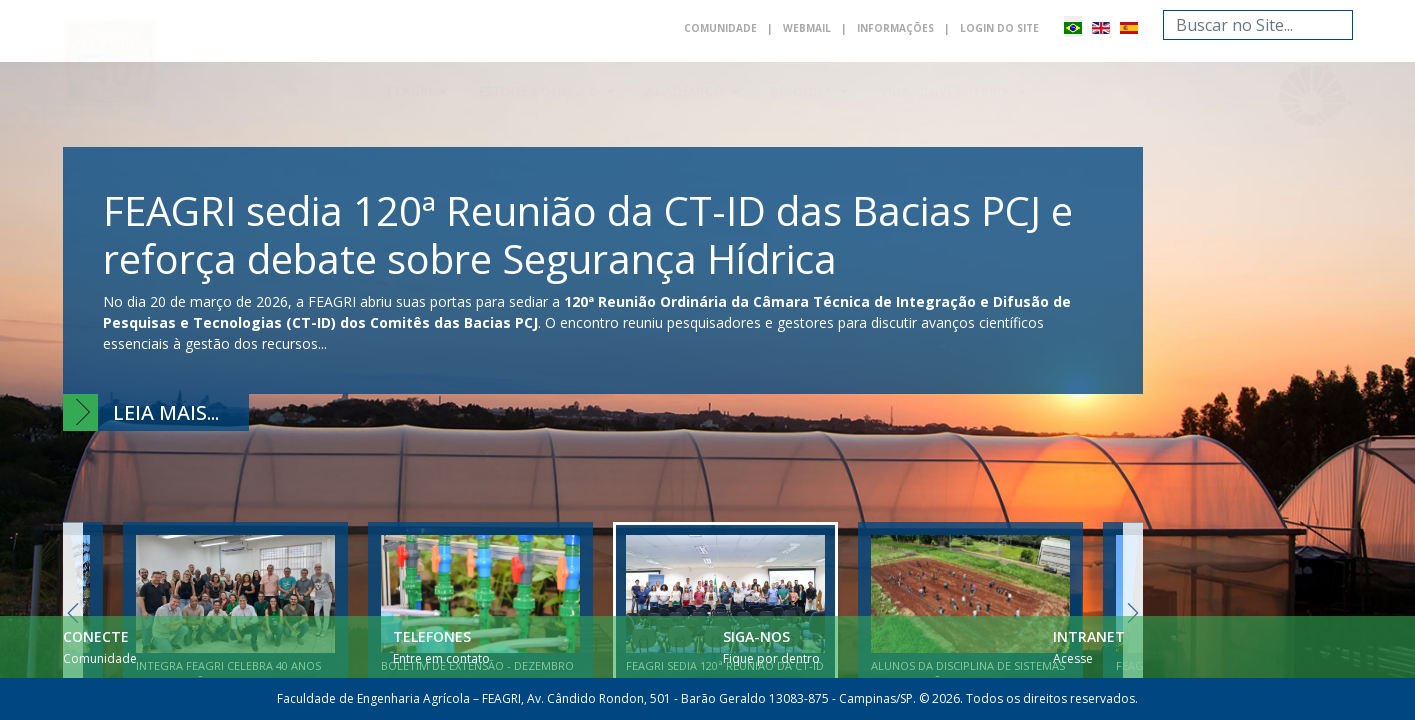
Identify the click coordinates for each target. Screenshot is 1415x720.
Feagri (410, 91)
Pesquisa (802, 91)
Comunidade (720, 28)
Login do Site (999, 28)
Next (1133, 612)
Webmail (807, 28)
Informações (895, 28)
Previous (73, 612)
